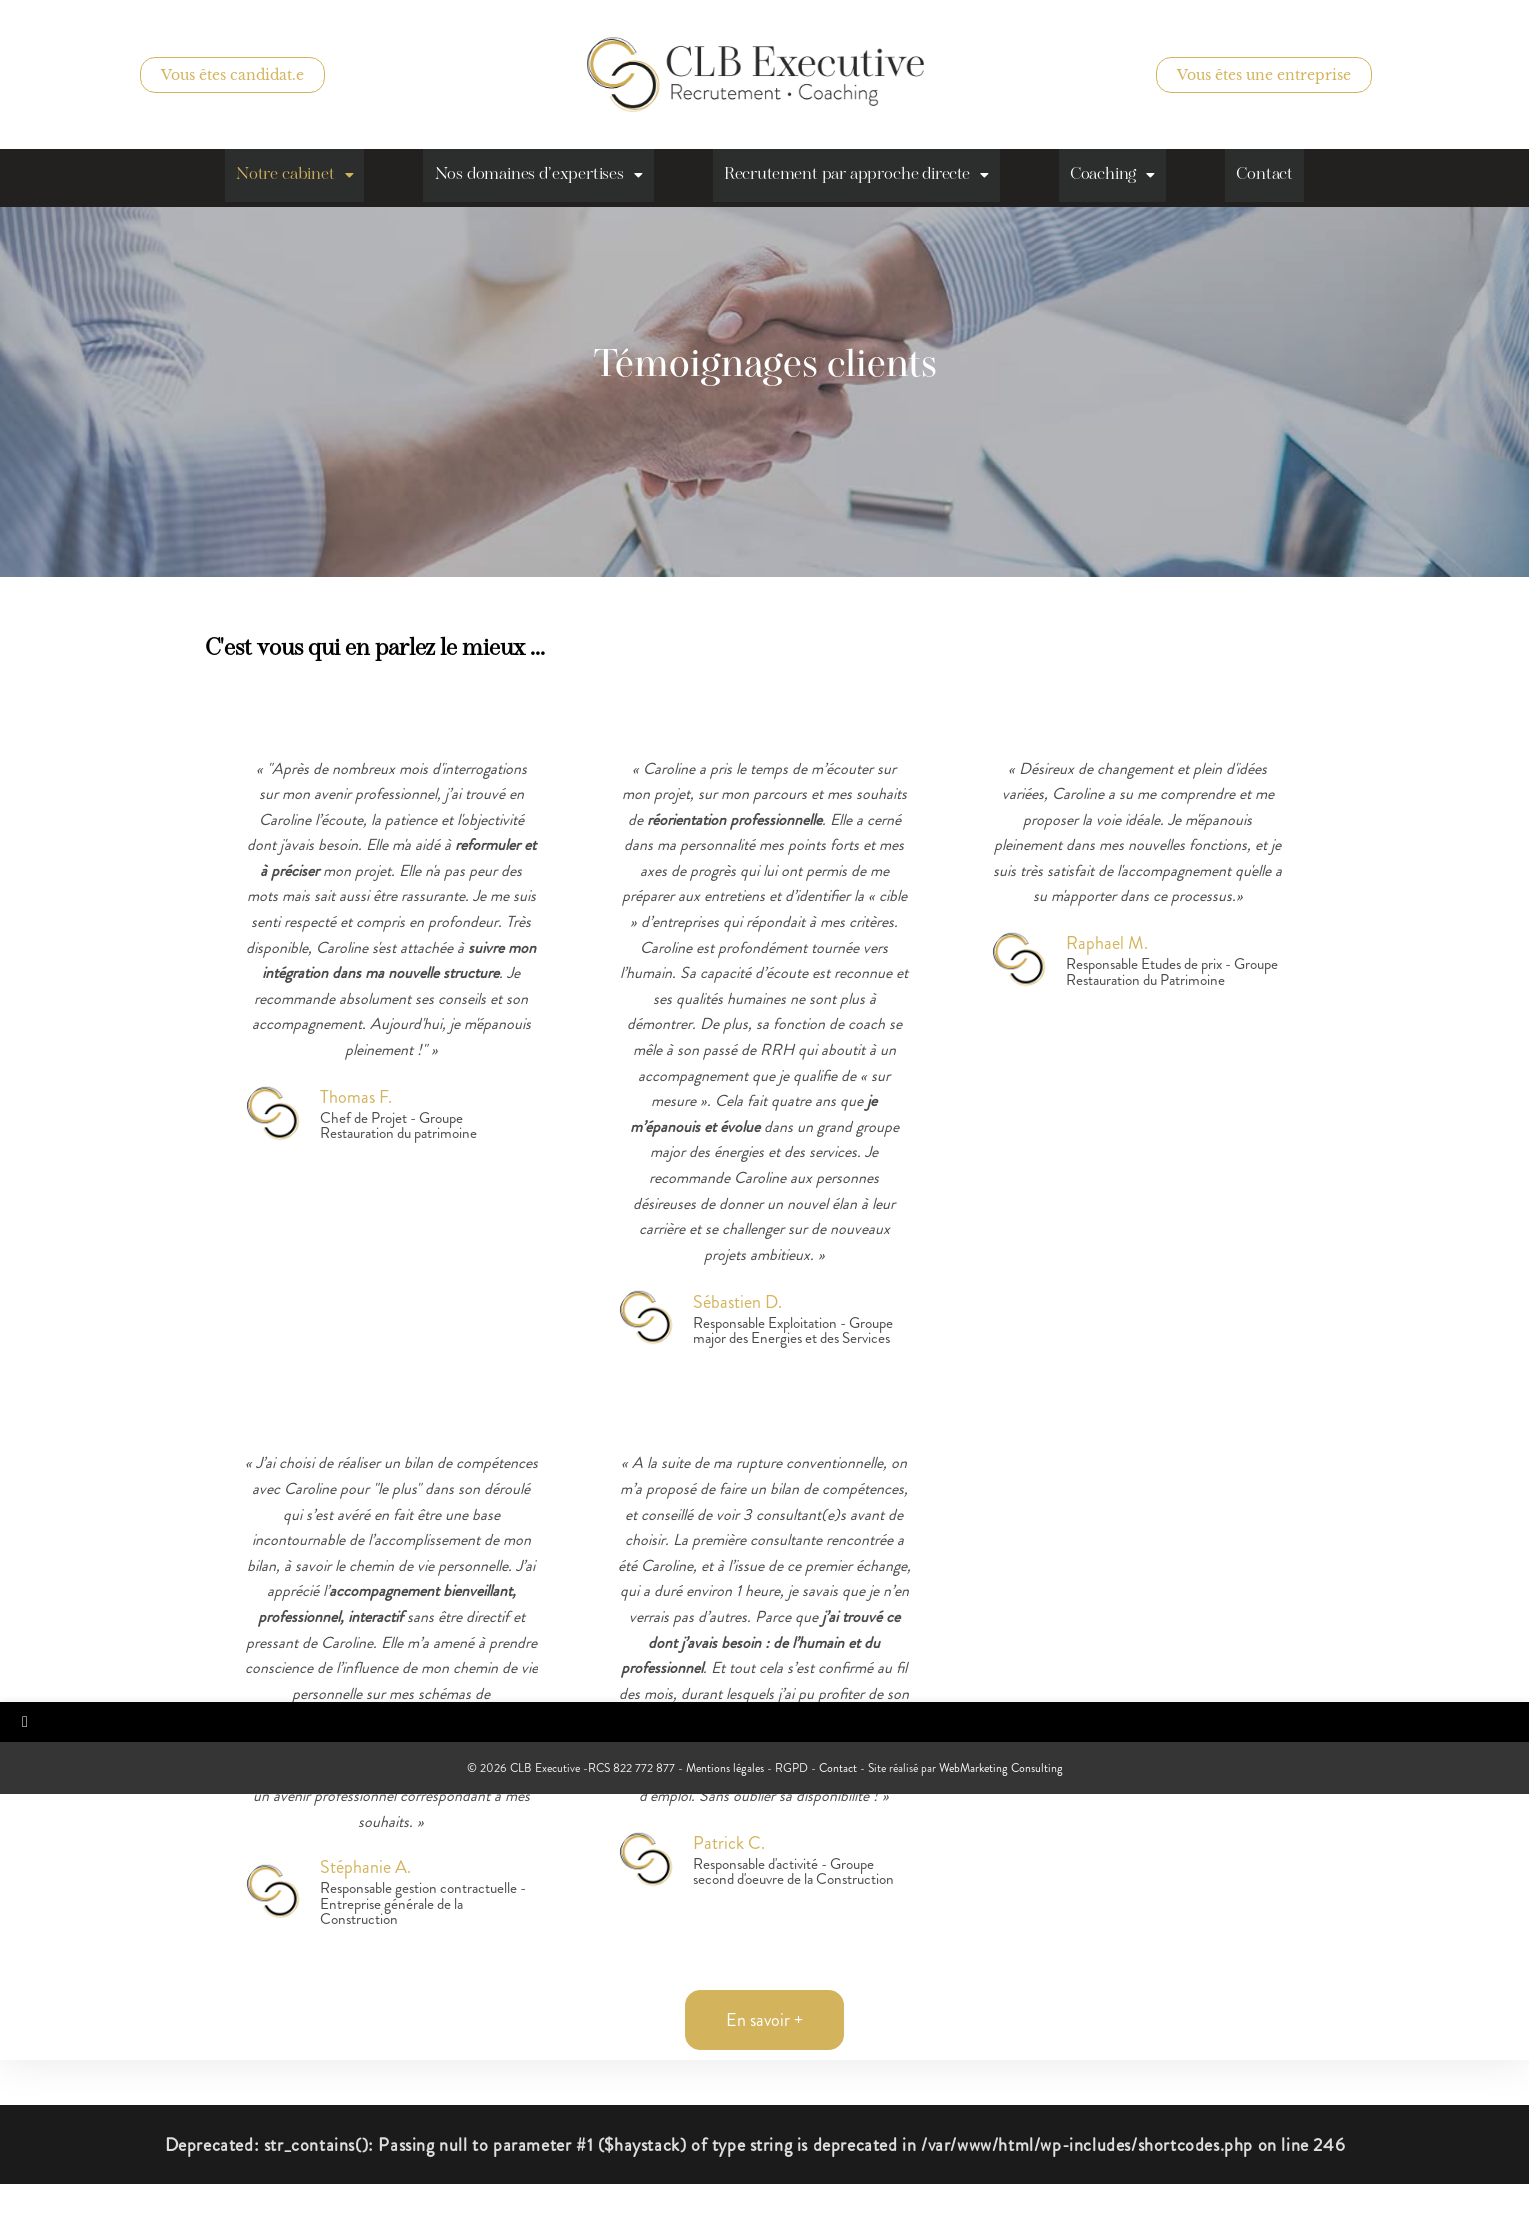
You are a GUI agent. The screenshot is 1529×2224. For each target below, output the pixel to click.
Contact (1281, 177)
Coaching (1124, 177)
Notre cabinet (279, 177)
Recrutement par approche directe (859, 177)
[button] (279, 177)
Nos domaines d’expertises (531, 177)
